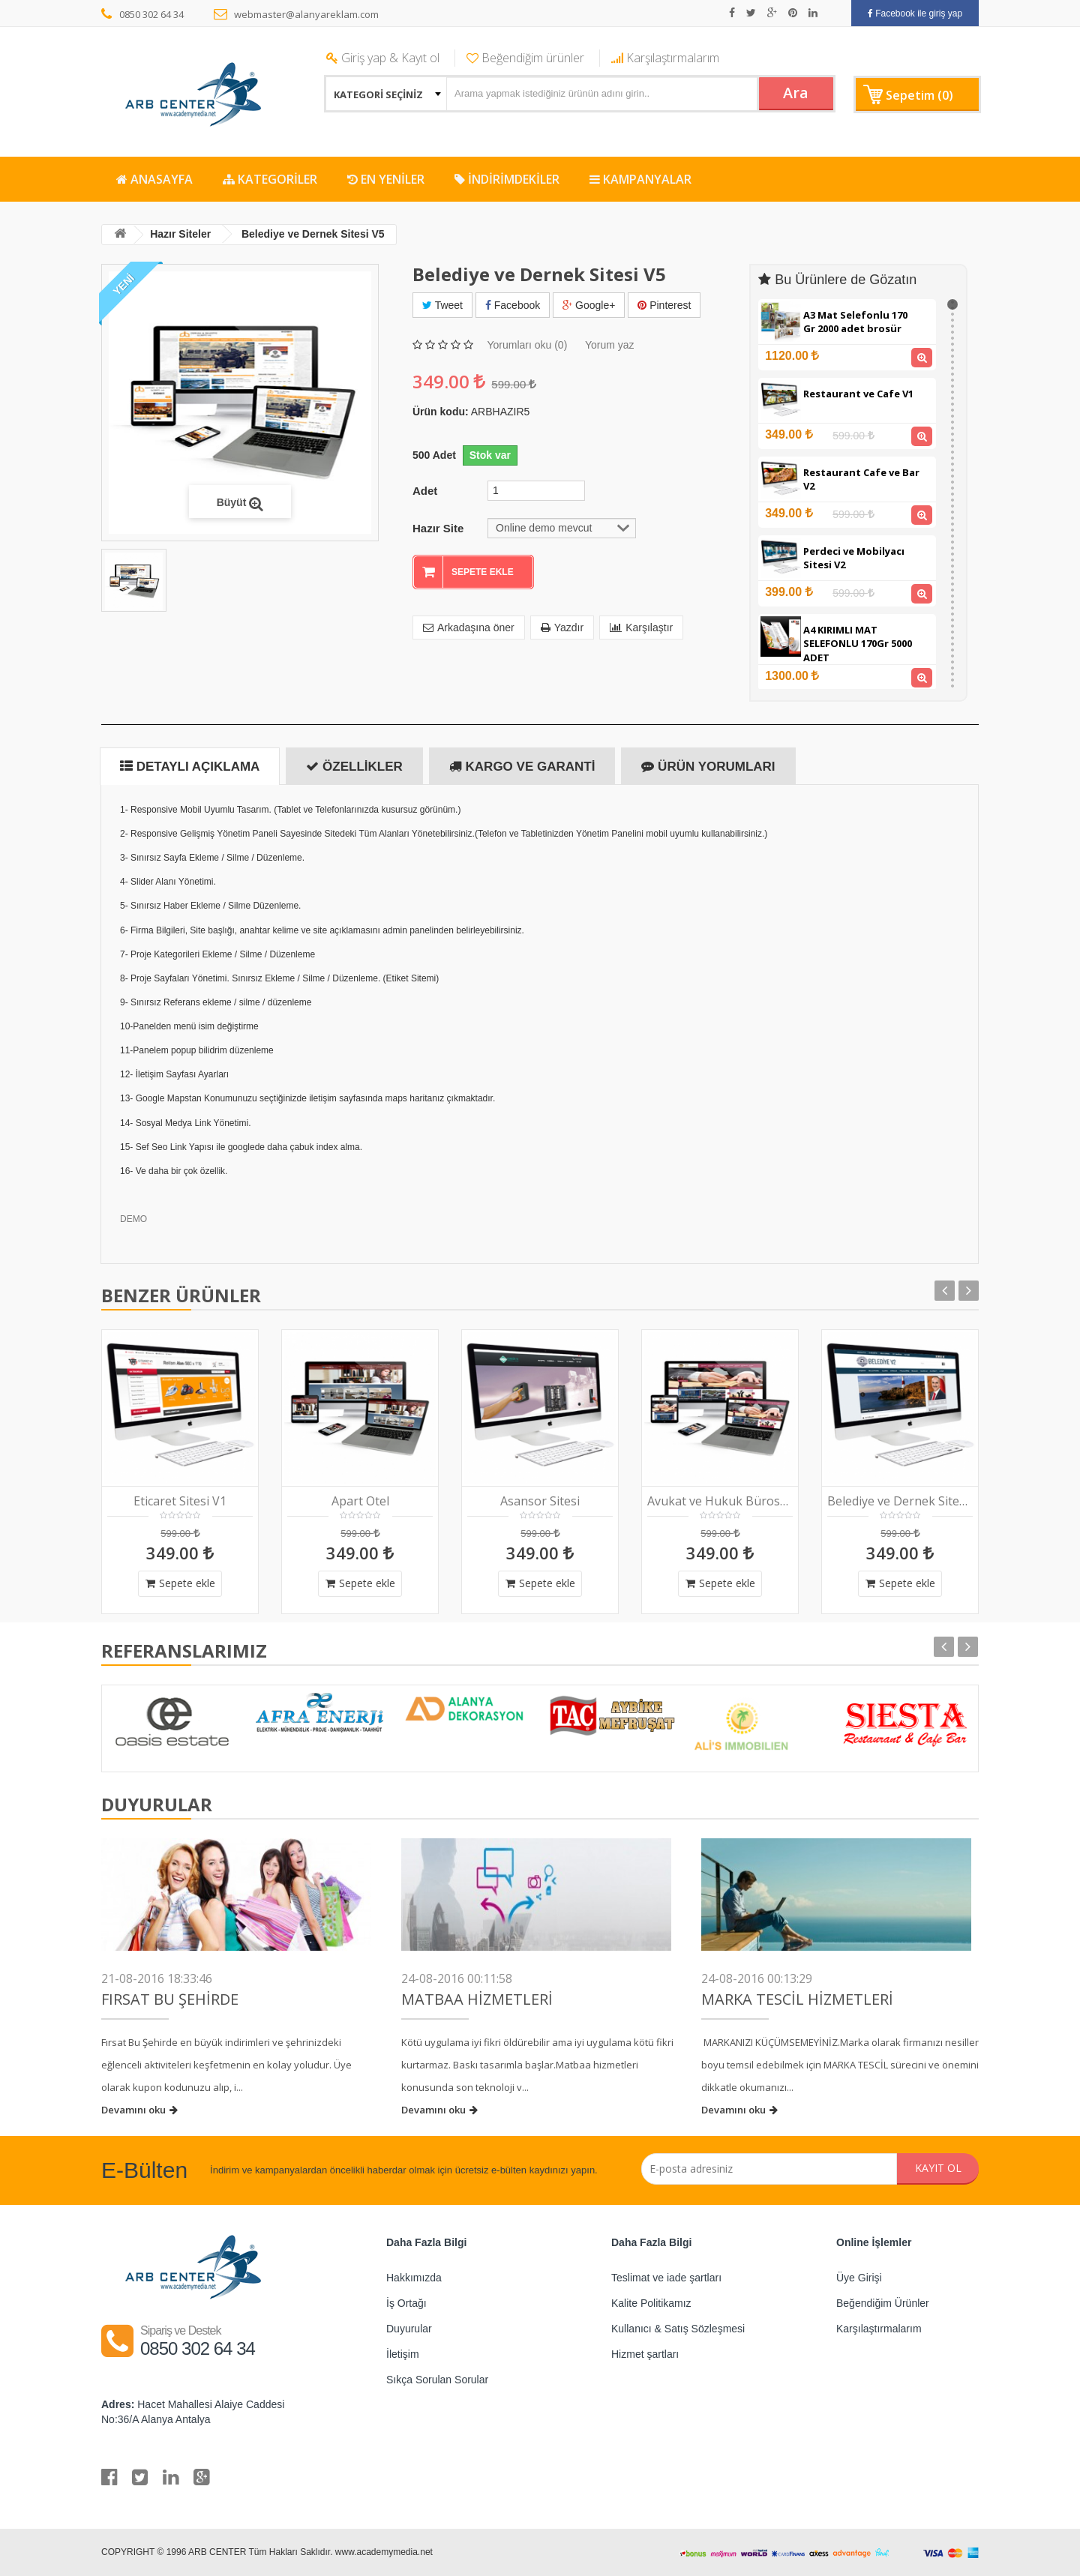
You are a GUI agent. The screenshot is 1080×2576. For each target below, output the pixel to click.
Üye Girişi (859, 2278)
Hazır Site (438, 527)
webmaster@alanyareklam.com (297, 14)
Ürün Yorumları (708, 766)
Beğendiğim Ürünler (882, 2303)
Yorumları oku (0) (527, 345)
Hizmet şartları (645, 2354)
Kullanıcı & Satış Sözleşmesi (678, 2329)
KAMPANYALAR (641, 179)
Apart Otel (360, 1501)
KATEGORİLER (270, 179)
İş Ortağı (406, 2303)
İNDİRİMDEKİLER (507, 179)
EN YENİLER (385, 179)
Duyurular (409, 2329)
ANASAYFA (154, 179)
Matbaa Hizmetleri (477, 1999)
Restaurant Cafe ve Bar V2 (861, 479)
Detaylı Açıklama (190, 766)
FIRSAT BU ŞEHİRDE (169, 1999)
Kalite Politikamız (651, 2303)
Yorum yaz (609, 345)
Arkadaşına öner (468, 628)
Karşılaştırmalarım (665, 57)
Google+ (588, 305)
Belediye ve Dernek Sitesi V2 (900, 1501)
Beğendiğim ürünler (525, 57)
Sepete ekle (180, 1583)
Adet (424, 490)
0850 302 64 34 (142, 14)
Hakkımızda (414, 2278)
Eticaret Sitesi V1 (180, 1501)
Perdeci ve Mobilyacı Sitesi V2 (853, 558)
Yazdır (562, 628)
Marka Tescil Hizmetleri (797, 1999)
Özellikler (354, 766)
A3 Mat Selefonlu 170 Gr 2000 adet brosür (855, 322)
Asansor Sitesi (540, 1501)
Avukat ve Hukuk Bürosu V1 (720, 1501)
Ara (795, 92)
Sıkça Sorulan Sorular (437, 2380)
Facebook (512, 305)
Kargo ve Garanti (522, 766)
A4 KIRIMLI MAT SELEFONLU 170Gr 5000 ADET (857, 643)
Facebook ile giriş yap (915, 13)
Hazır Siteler (181, 234)
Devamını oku (139, 2109)
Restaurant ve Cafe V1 (858, 393)
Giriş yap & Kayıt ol (383, 57)
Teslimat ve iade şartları (666, 2278)
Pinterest (664, 305)
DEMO (133, 1219)
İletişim (402, 2354)
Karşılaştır (641, 628)
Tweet (442, 305)
